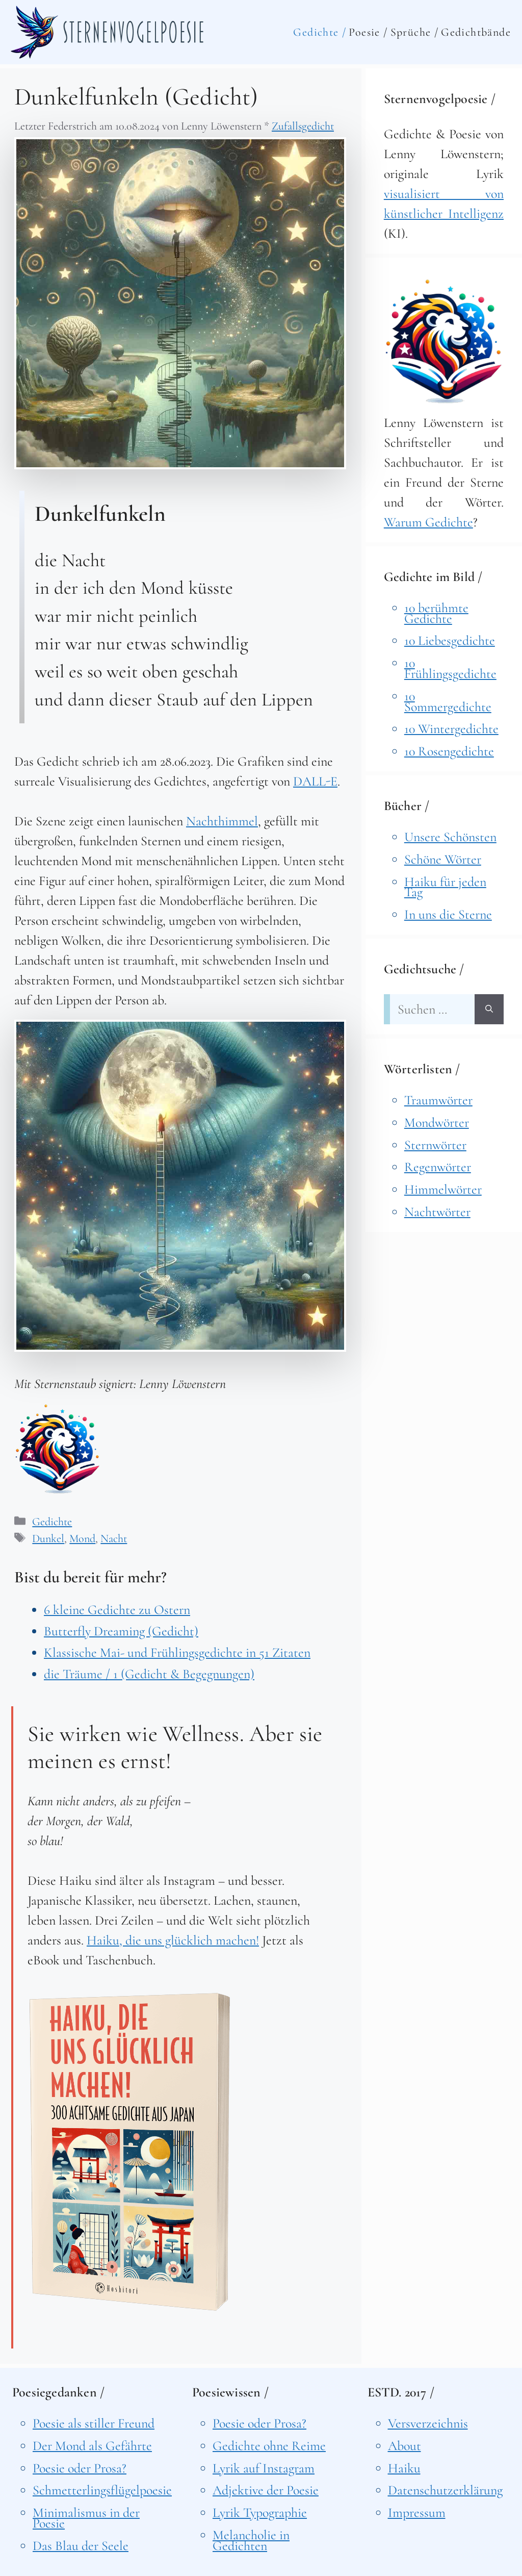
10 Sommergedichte (447, 701)
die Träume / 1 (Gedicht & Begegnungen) (149, 1674)
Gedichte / (320, 32)
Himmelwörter (443, 1189)
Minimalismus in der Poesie (86, 2518)
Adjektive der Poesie (266, 2490)
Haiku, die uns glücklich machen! (173, 1940)
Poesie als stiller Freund (93, 2423)
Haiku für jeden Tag (445, 887)
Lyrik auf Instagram (264, 2468)
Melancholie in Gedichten (251, 2540)
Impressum (417, 2512)
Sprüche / (414, 32)
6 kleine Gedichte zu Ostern (117, 1610)
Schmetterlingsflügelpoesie (102, 2490)
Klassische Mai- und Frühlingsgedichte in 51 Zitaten (177, 1652)
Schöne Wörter (442, 859)
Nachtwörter (437, 1212)
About (404, 2446)
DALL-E (315, 781)
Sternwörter (435, 1145)
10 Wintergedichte (451, 729)
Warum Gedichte (428, 522)
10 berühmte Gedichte (436, 613)
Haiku (404, 2468)
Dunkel (48, 1538)
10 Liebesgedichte (449, 640)
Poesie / (368, 32)
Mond (82, 1538)
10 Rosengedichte (449, 751)
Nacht (113, 1538)
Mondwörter (436, 1122)
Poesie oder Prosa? (79, 2468)
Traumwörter (438, 1100)
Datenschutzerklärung (445, 2490)
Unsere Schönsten (450, 837)
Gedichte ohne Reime (269, 2446)
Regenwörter (437, 1167)
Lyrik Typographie (260, 2512)
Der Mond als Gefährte (92, 2446)
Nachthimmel (222, 821)
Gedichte (52, 1521)
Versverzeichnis (428, 2423)
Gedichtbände (476, 32)
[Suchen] (489, 1009)
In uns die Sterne (448, 914)
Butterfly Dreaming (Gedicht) (121, 1631)
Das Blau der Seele (80, 2546)
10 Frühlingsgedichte (450, 668)
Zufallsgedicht (303, 126)
